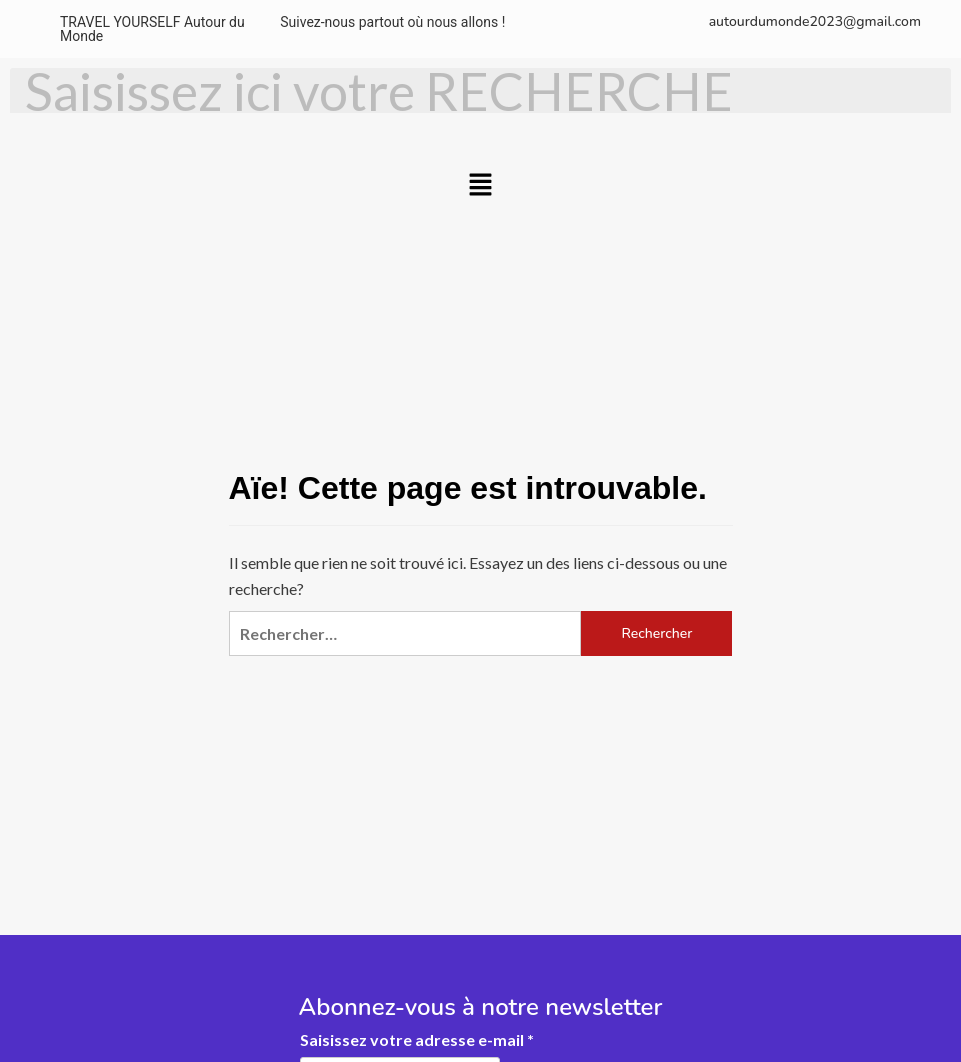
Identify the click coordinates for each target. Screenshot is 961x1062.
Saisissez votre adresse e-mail (417, 1039)
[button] (480, 185)
